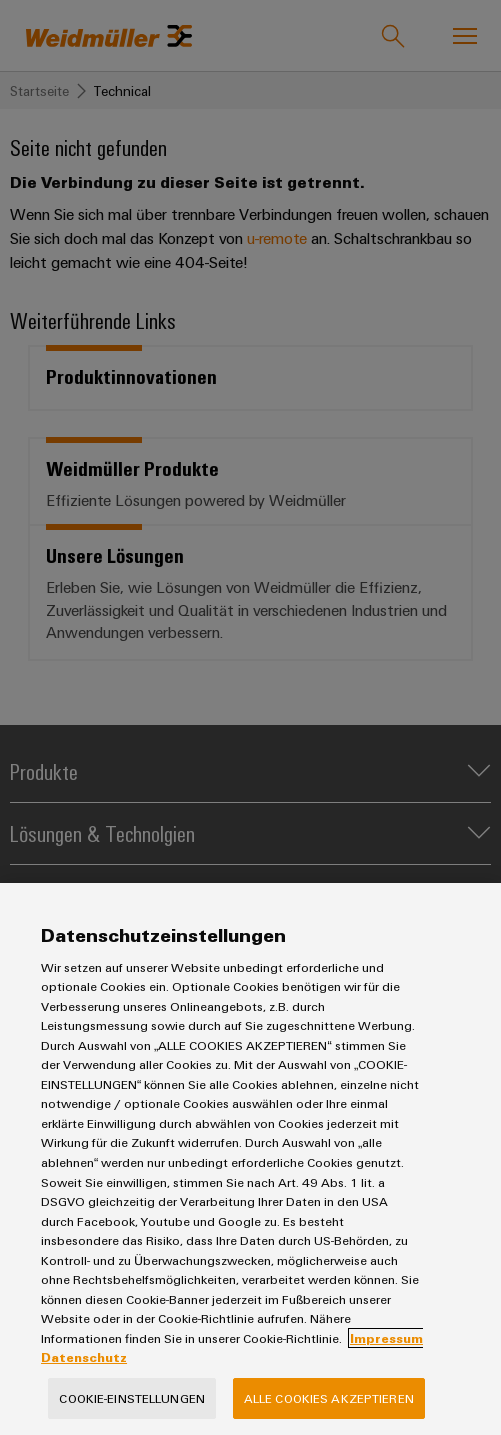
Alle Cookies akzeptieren (329, 1398)
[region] (250, 1159)
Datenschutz (84, 1357)
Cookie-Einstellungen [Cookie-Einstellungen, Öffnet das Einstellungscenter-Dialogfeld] (132, 1398)
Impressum (386, 1338)
